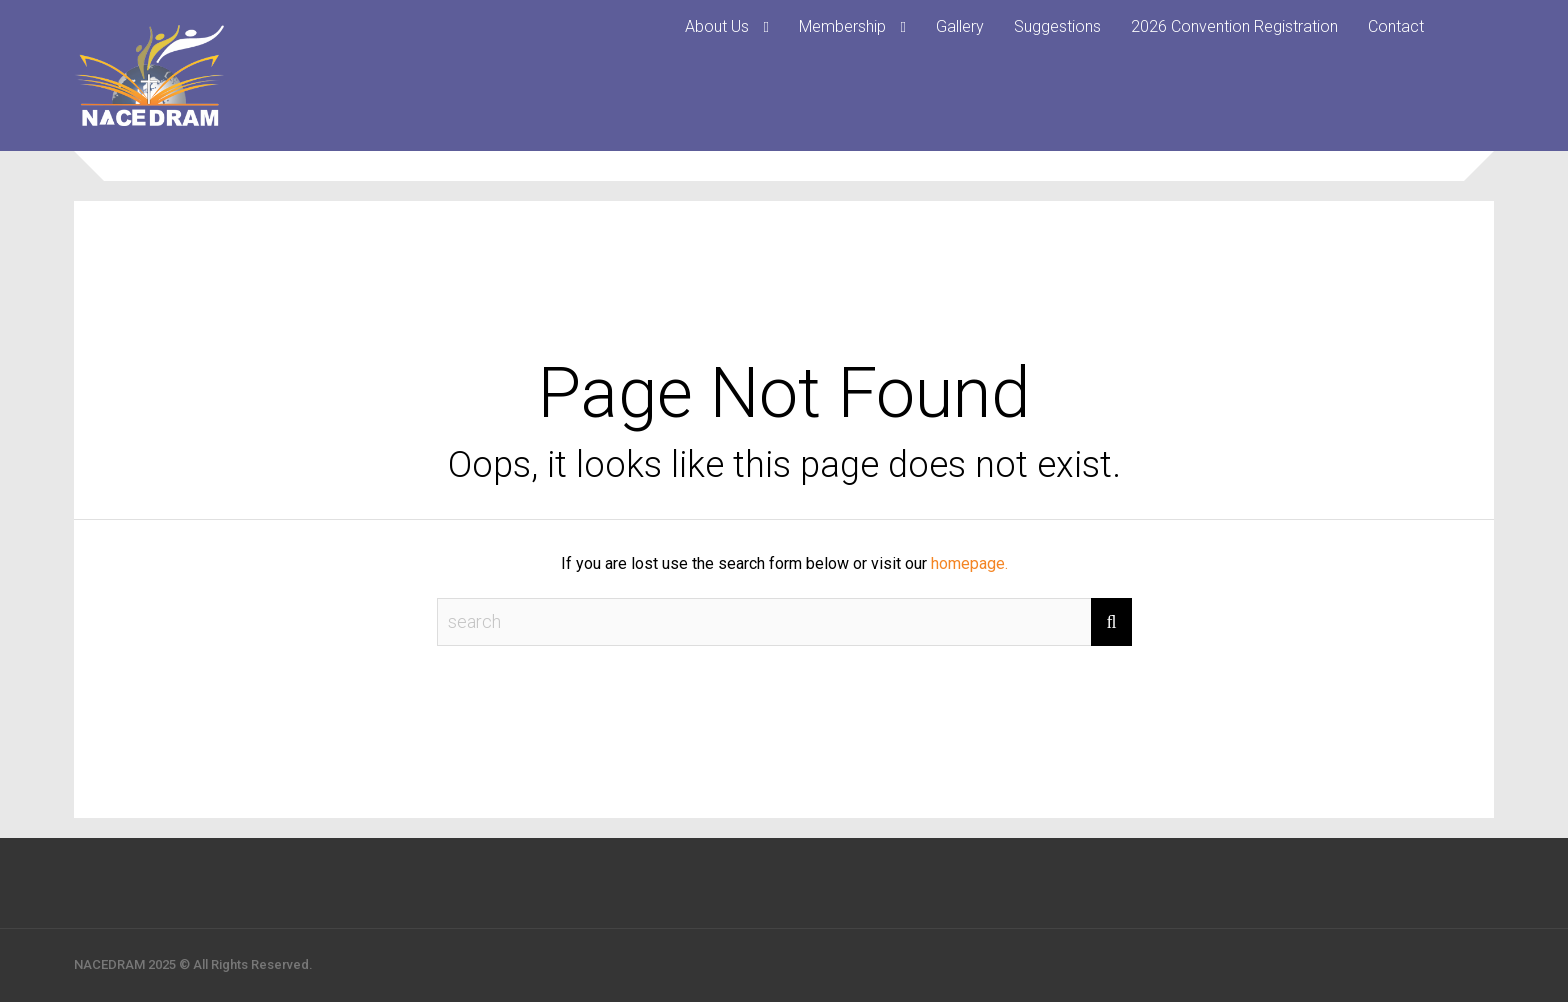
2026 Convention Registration (1234, 26)
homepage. (969, 563)
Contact (1396, 26)
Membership (842, 26)
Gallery (960, 26)
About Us (717, 26)
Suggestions (1057, 26)
